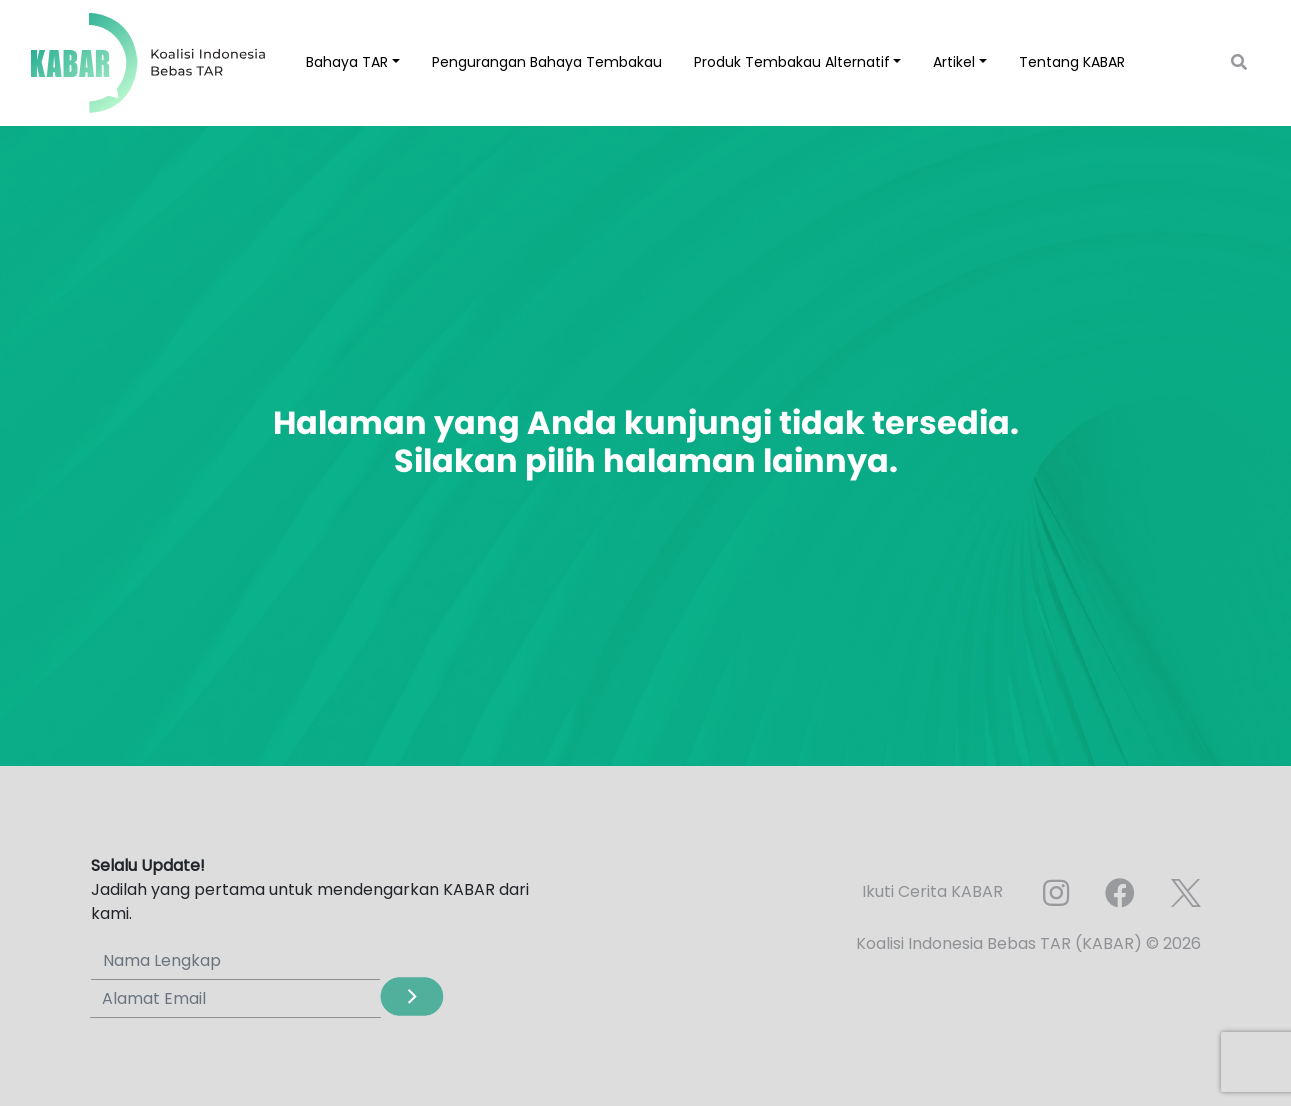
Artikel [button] (954, 62)
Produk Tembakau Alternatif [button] (792, 62)
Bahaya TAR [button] (347, 62)
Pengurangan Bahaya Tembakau (547, 62)
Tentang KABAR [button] (1072, 62)
